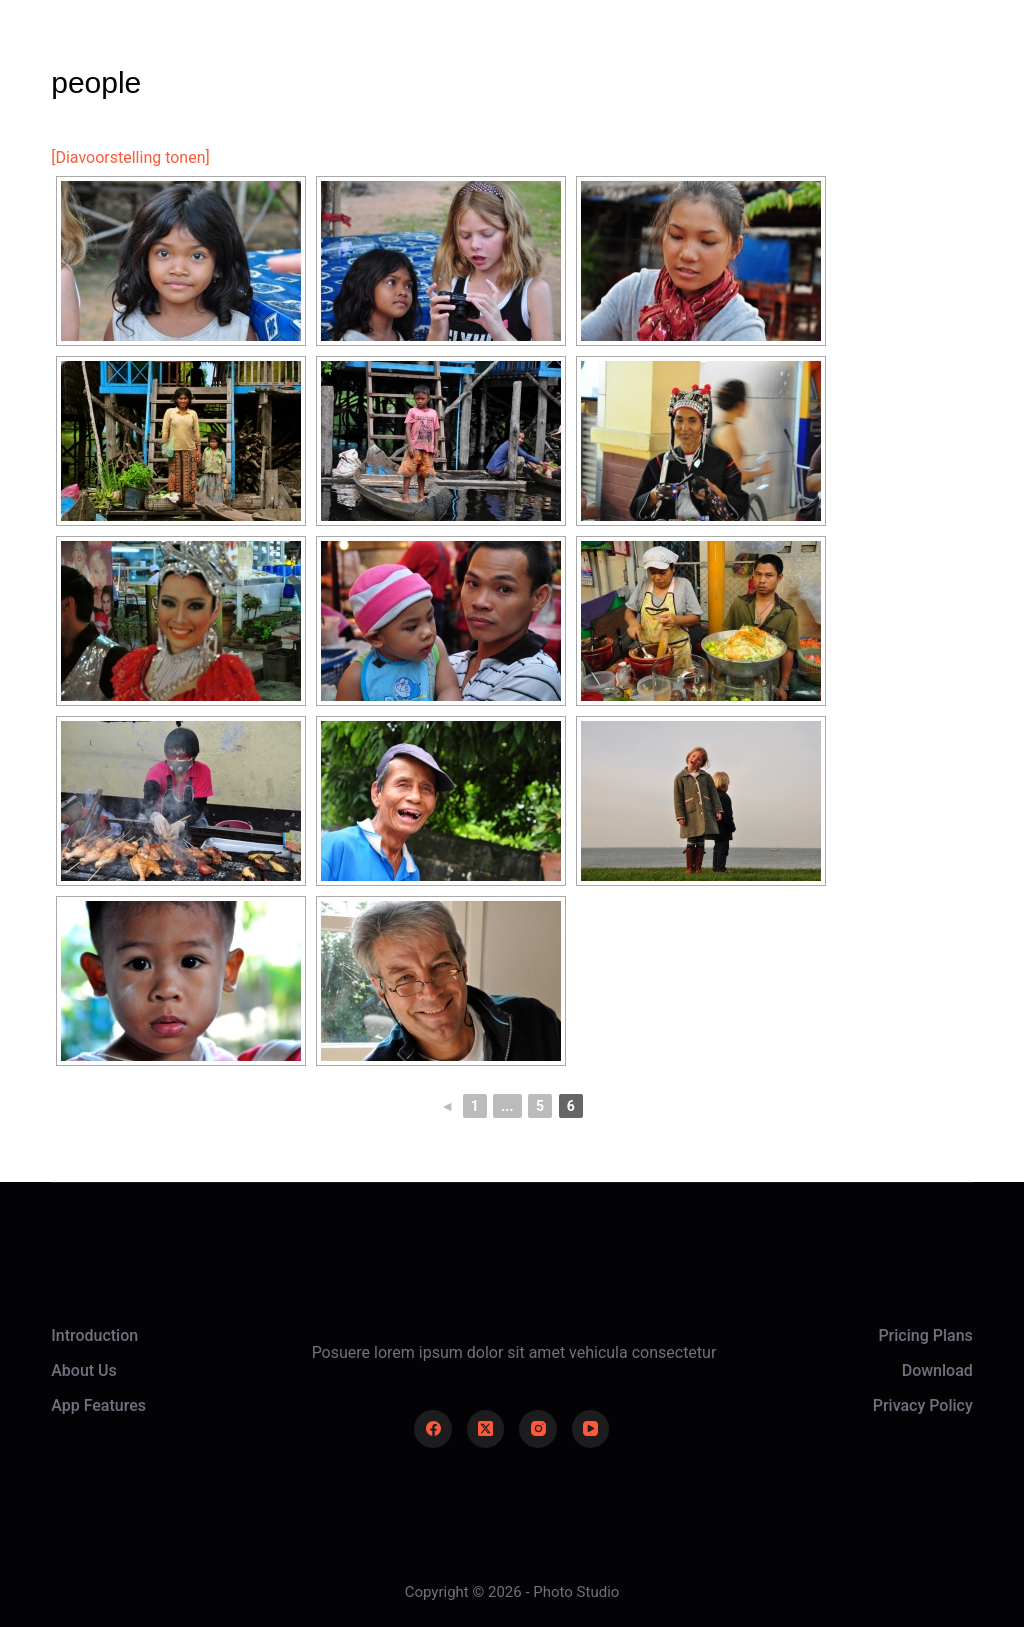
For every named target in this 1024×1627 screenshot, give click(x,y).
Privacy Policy (923, 1405)
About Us (84, 1370)
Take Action (911, 59)
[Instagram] (538, 1429)
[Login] (802, 60)
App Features (98, 1405)
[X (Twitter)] (486, 1429)
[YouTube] (591, 1429)
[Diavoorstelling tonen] (130, 157)
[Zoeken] (747, 60)
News (617, 59)
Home (287, 59)
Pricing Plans (925, 1335)
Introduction (94, 1335)
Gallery (399, 59)
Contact (730, 59)
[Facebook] (433, 1429)
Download (937, 1370)
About (510, 59)
